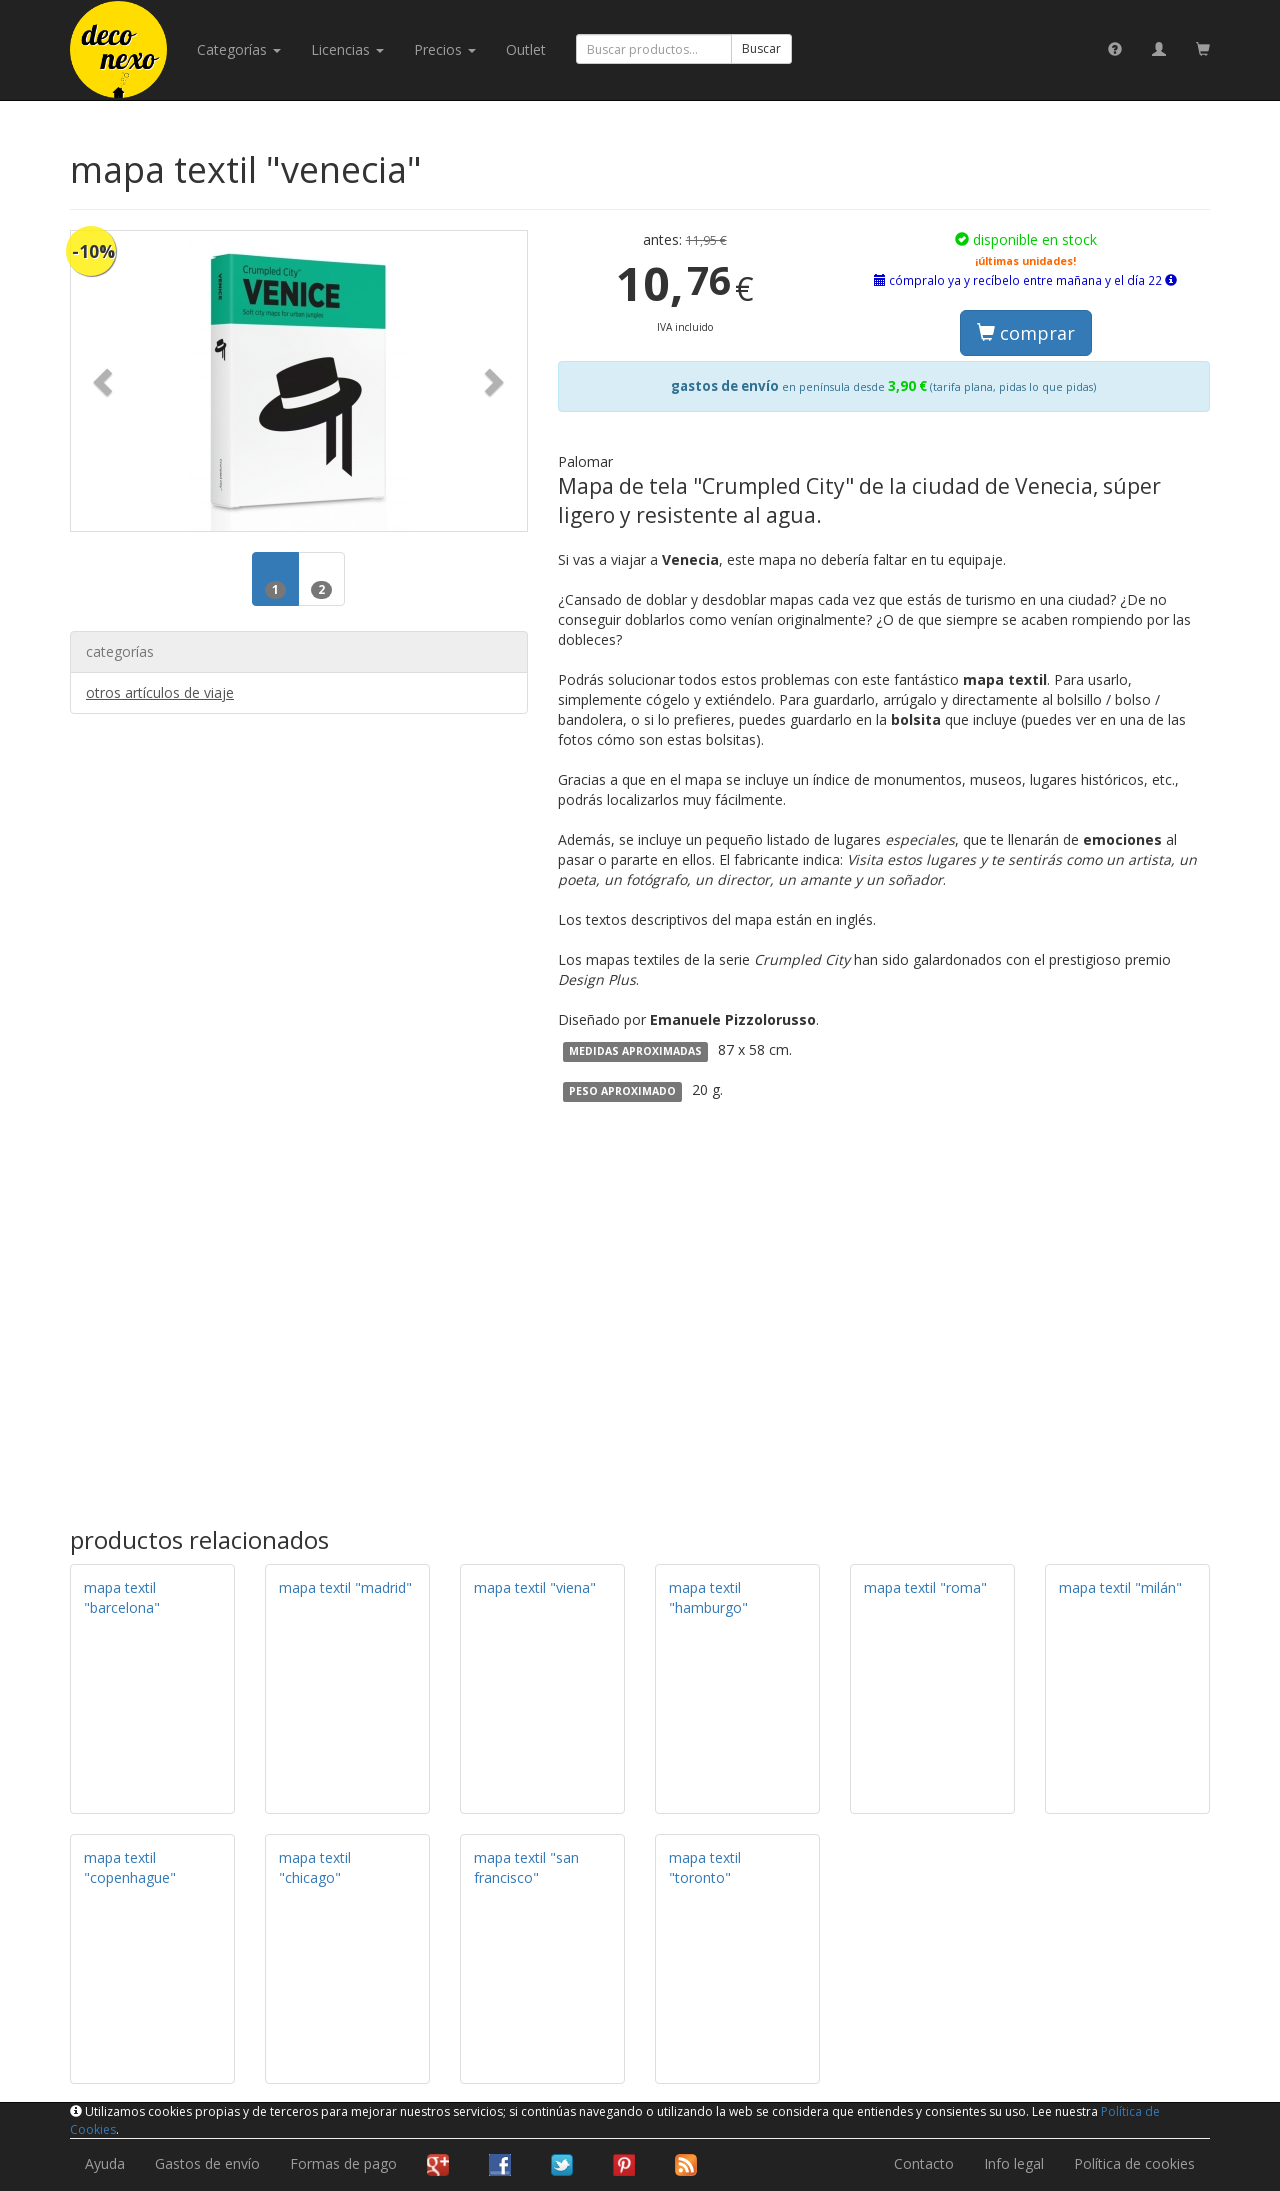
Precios (445, 49)
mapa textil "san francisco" (526, 1867)
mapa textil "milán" (1120, 1587)
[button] (105, 381)
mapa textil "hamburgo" (708, 1597)
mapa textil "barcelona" (122, 1597)
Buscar (761, 48)
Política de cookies (1134, 2163)
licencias (347, 49)
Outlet (526, 49)
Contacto (924, 2163)
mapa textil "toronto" (705, 1867)
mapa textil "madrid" (345, 1587)
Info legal (1014, 2163)
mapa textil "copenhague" (130, 1867)
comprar (1026, 333)
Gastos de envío (207, 2163)
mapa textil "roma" (925, 1587)
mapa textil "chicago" (315, 1867)
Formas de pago (343, 2163)
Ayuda (105, 2163)
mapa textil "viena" (535, 1587)
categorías (239, 49)
